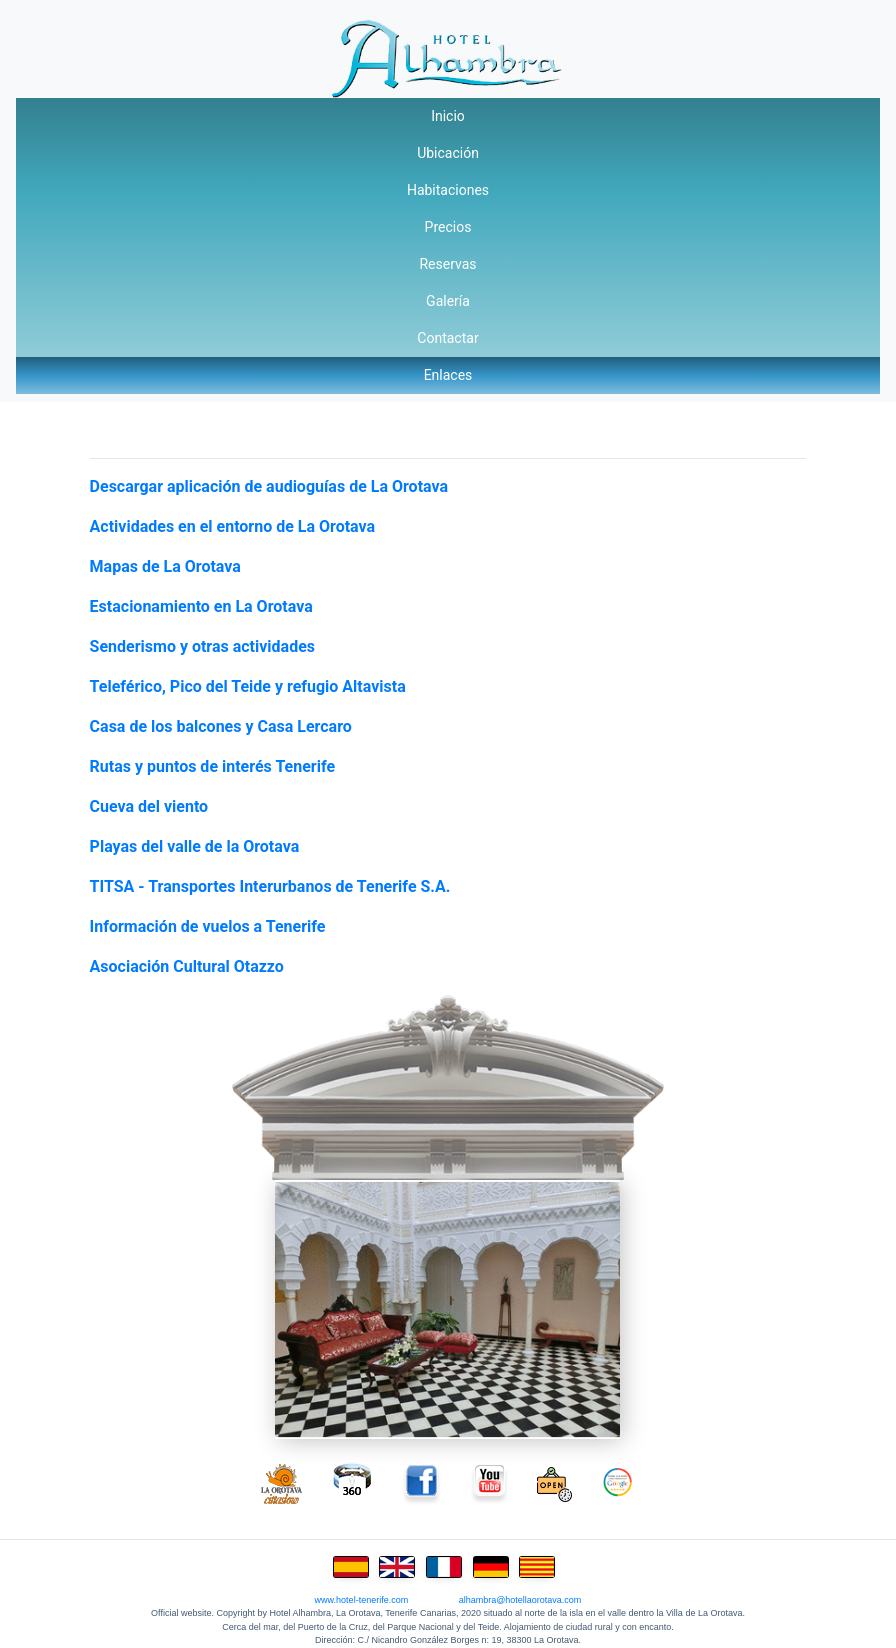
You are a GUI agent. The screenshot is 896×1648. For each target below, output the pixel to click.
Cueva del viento (149, 806)
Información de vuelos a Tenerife (208, 926)
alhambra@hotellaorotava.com (520, 1600)
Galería (448, 301)
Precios (448, 227)
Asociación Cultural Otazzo (187, 966)
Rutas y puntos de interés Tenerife (213, 766)
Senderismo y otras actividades (202, 646)
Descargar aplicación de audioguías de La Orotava (269, 486)
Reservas (447, 264)
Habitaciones (448, 190)
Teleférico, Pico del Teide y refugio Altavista (248, 686)
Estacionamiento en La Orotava (201, 606)
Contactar (447, 338)
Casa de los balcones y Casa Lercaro (221, 726)
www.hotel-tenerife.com (362, 1600)
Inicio (448, 116)
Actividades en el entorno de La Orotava (233, 526)
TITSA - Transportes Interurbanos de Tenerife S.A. (270, 886)
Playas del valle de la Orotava (195, 846)
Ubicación (448, 153)
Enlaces (448, 375)
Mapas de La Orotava (165, 566)
